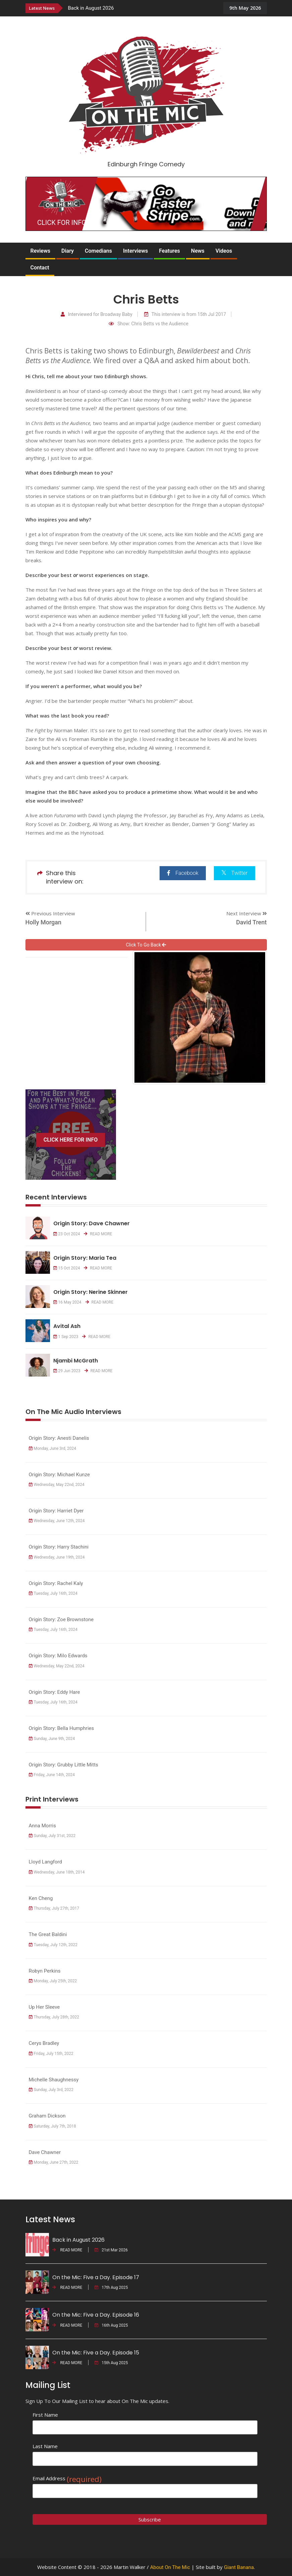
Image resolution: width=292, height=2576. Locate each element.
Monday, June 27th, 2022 (53, 2162)
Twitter (234, 872)
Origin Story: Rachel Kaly (56, 1583)
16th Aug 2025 (111, 2325)
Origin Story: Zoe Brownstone (61, 1619)
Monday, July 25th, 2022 (53, 1981)
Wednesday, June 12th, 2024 (57, 1520)
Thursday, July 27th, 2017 (54, 1908)
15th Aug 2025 (111, 2362)
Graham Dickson (47, 2116)
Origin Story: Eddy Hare (54, 1692)
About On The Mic (170, 2567)
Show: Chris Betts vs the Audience (148, 323)
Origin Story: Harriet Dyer (56, 1511)
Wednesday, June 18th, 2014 (57, 1872)
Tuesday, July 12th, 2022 (53, 1944)
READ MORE (98, 1234)
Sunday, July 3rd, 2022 (51, 2089)
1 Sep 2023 (65, 1336)
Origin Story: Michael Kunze (59, 1475)
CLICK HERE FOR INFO (71, 1140)
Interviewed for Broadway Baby (96, 314)
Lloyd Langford (45, 1862)
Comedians (98, 251)
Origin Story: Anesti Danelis (59, 1438)
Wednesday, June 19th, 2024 (57, 1557)
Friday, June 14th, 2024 (52, 1774)
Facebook (182, 873)
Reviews (41, 251)
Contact (40, 267)
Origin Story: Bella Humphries (61, 1728)
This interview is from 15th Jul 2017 (185, 314)
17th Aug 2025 (111, 2287)
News (198, 251)
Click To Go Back (146, 944)
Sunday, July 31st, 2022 (52, 1835)
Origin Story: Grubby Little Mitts (63, 1765)
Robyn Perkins (45, 1971)
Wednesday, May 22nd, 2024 (56, 1484)
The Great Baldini (48, 1934)
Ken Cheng (41, 1898)
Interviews (135, 251)
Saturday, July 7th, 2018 (52, 2126)
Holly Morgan (43, 922)
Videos (224, 251)
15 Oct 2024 (66, 1268)
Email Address (67, 2478)
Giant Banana (239, 2567)
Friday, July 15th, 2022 (51, 2053)
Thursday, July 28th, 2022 (54, 2017)
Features (169, 251)
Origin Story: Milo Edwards (58, 1656)
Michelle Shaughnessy (54, 2080)
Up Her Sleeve (47, 2007)
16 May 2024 (67, 1302)
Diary (67, 251)
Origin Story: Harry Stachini (59, 1547)
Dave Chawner (45, 2152)
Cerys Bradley (44, 2043)
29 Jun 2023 (66, 1370)
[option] (141, 7)
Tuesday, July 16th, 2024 (53, 1593)
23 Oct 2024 (66, 1234)
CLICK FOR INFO (61, 223)
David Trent (251, 922)
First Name (45, 2414)
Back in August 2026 (91, 8)
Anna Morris (42, 1826)
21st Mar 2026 (111, 2250)
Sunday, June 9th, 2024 (52, 1738)
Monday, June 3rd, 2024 (52, 1448)
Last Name (45, 2446)
